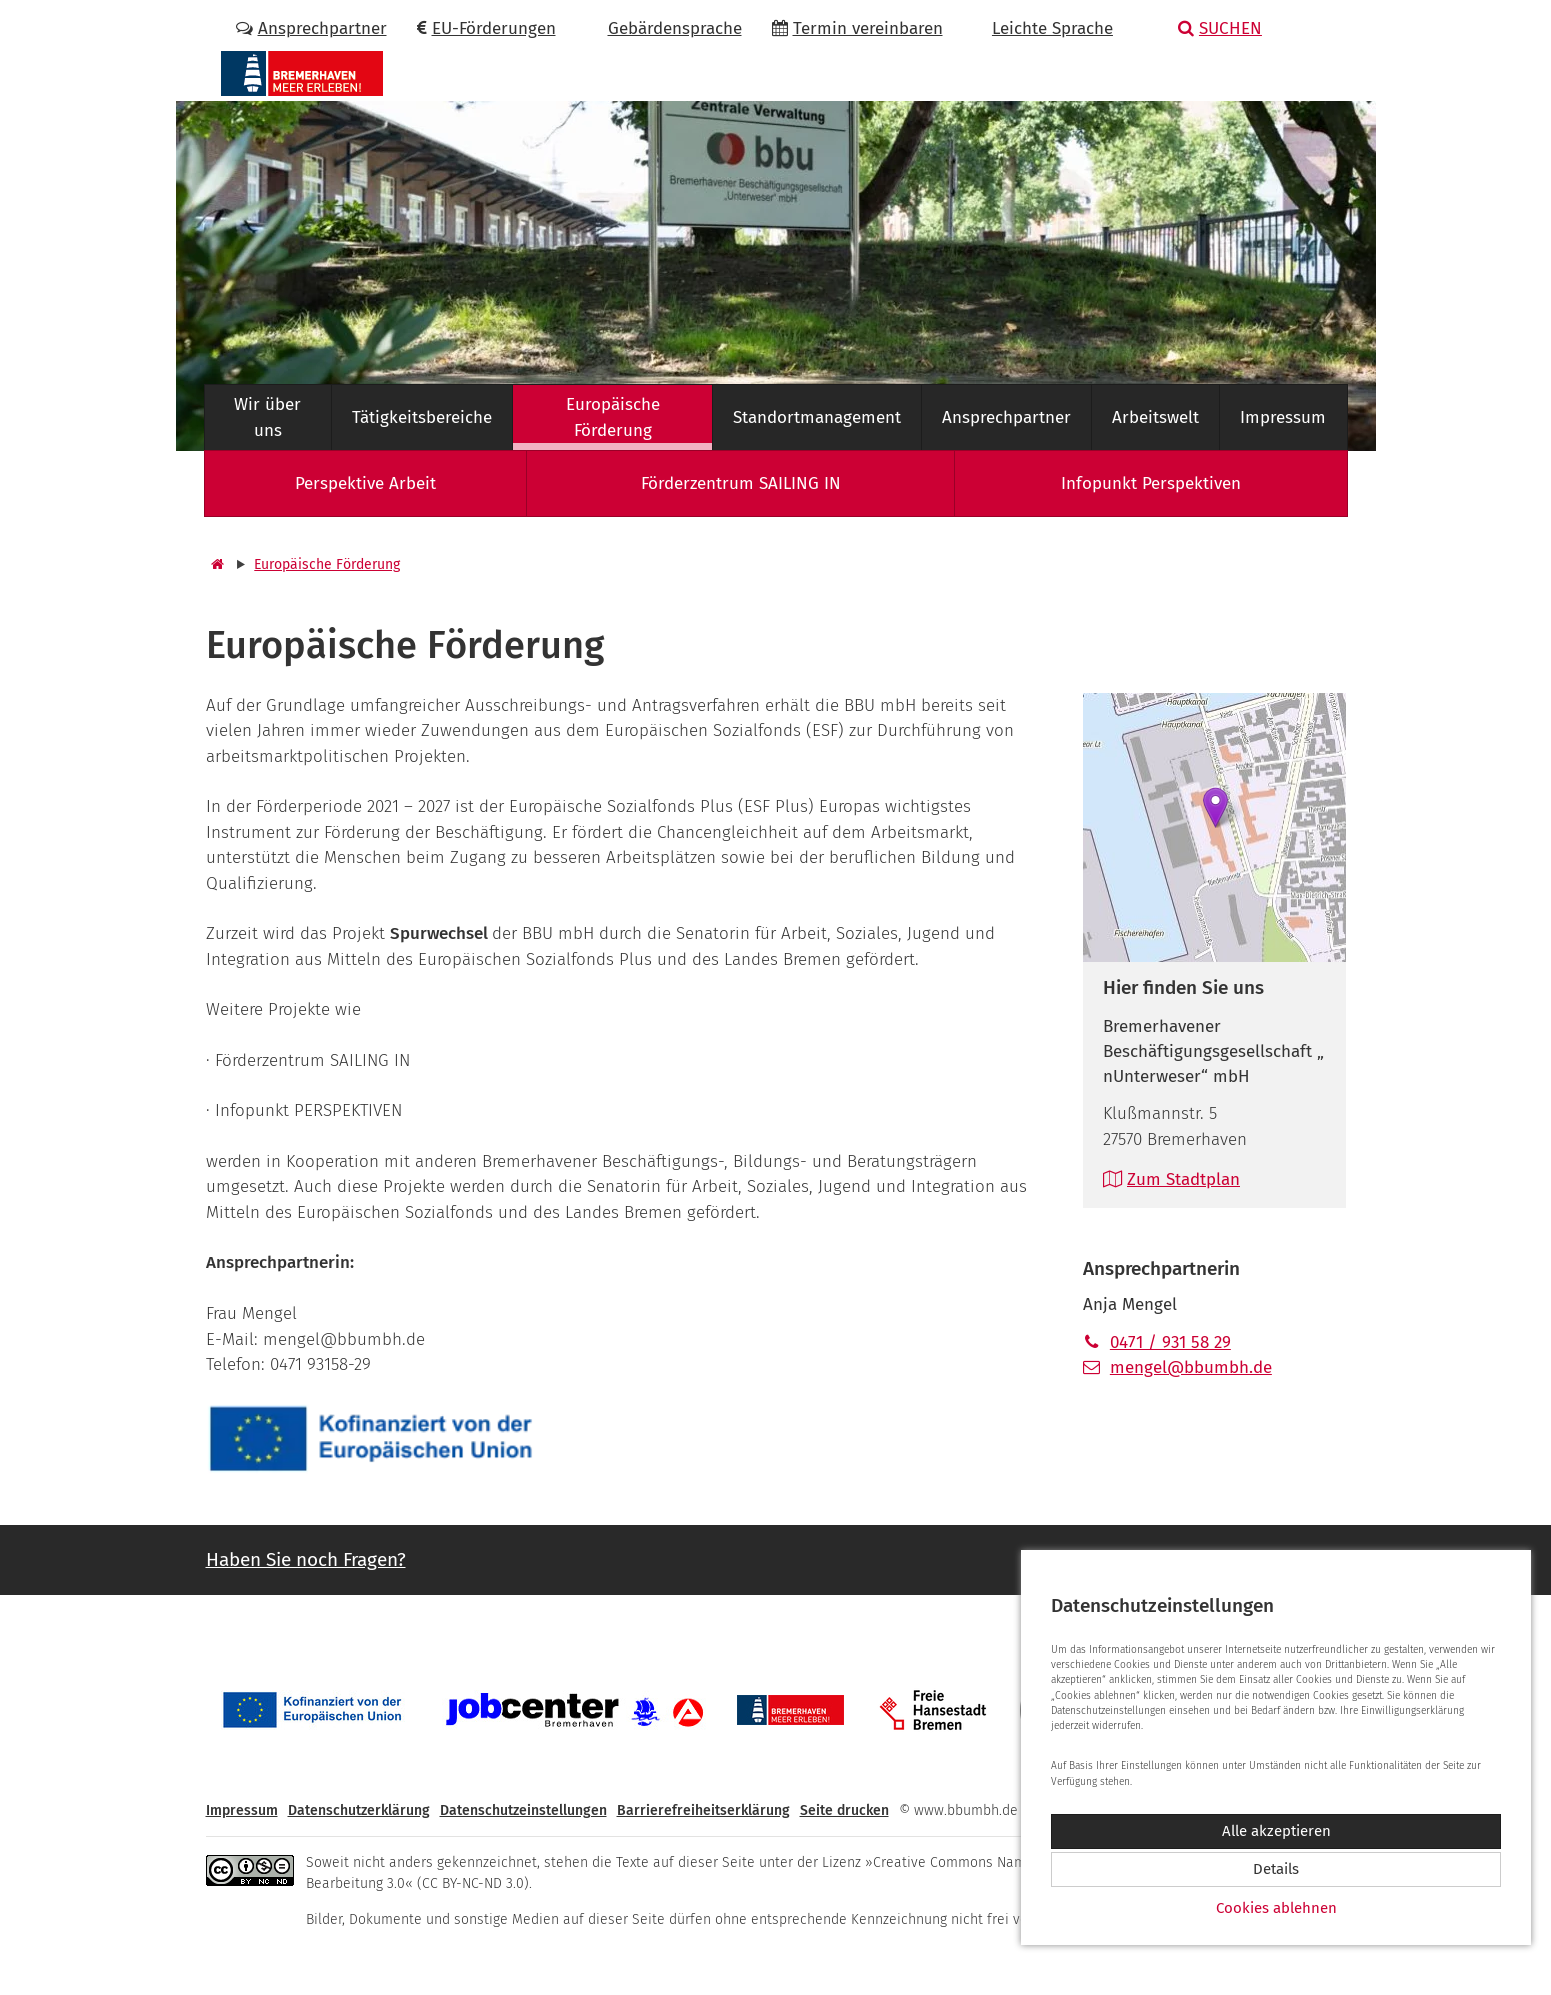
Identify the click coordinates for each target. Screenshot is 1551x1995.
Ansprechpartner (311, 28)
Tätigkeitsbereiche (422, 417)
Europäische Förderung (613, 417)
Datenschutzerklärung (359, 1810)
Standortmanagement (817, 417)
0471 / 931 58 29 (1157, 1342)
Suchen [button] (1220, 28)
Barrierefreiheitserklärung (703, 1810)
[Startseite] (215, 564)
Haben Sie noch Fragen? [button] (306, 1559)
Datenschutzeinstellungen (523, 1810)
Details (1276, 1869)
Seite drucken (844, 1810)
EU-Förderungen (486, 28)
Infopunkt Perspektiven (1151, 483)
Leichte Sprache (1043, 28)
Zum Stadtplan (1171, 1179)
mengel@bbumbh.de (1177, 1367)
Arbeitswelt (1155, 417)
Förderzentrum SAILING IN (741, 483)
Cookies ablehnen (1276, 1908)
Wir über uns (267, 417)
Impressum (1283, 417)
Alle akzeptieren (1276, 1831)
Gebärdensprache (664, 28)
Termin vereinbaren (857, 28)
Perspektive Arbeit (365, 483)
